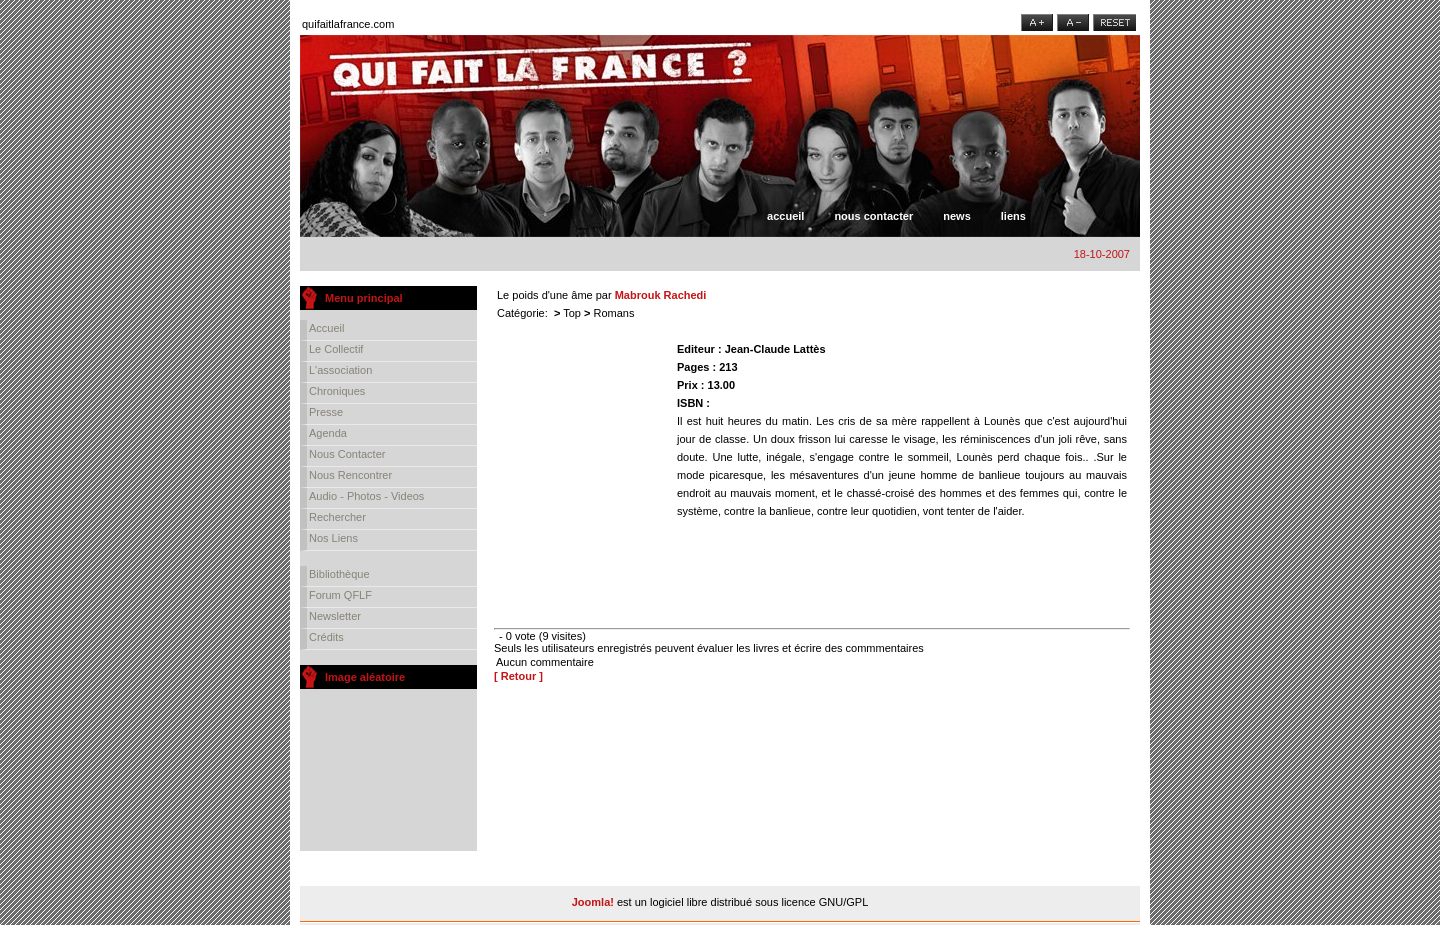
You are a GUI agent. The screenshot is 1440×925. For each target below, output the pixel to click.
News (957, 216)
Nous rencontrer (350, 475)
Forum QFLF (340, 595)
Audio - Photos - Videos (366, 496)
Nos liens (333, 538)
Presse (326, 412)
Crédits (326, 637)
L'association (340, 370)
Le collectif (336, 349)
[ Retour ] (518, 676)
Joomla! (593, 902)
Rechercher (337, 517)
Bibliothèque (339, 574)
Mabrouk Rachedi (661, 295)
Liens (1013, 216)
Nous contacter (873, 216)
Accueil (785, 216)
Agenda (328, 433)
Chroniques (337, 391)
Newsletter (335, 616)
